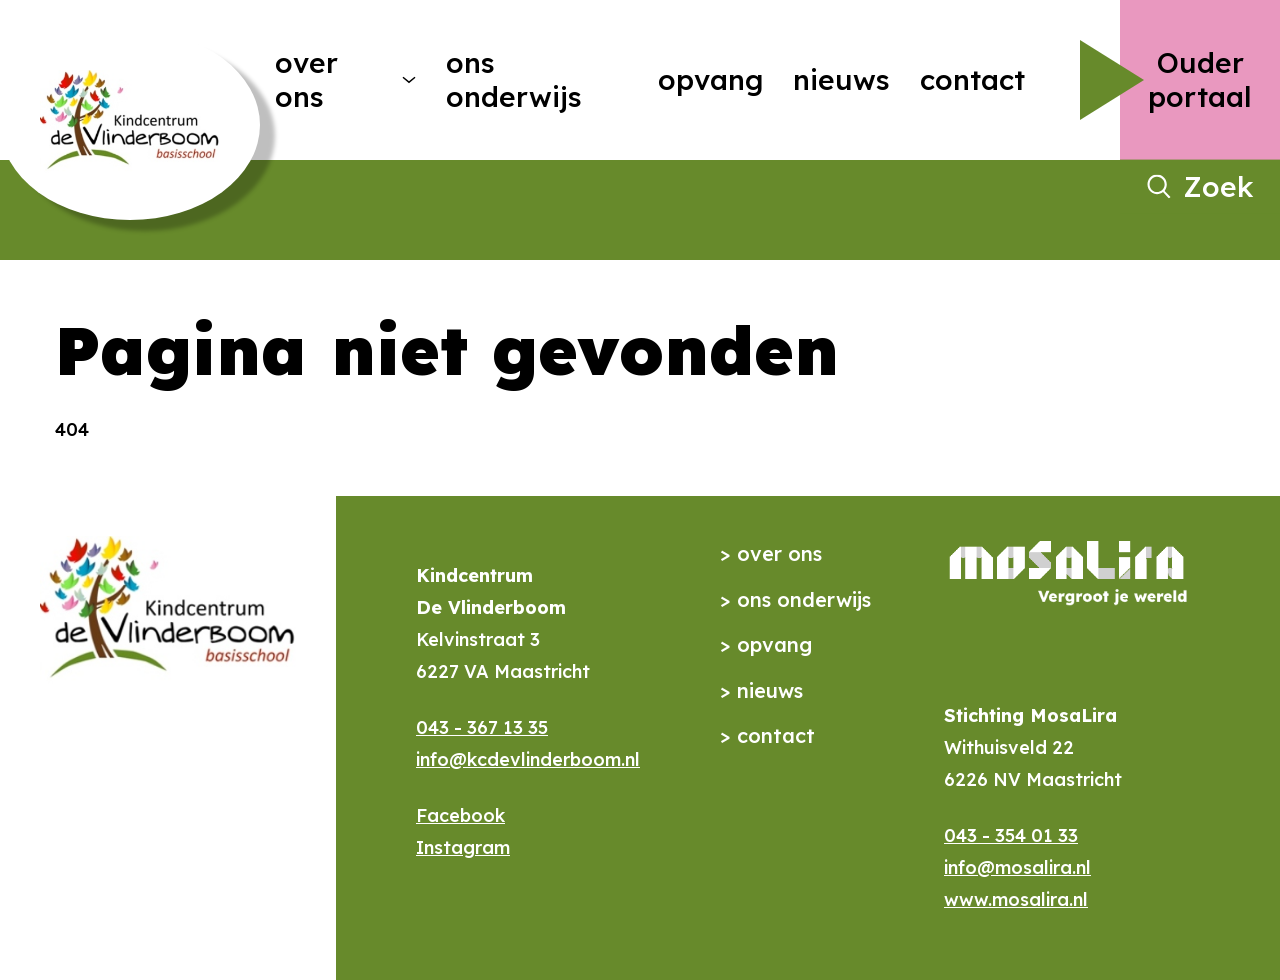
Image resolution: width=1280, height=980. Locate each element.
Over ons (306, 79)
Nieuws (841, 79)
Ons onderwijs (514, 79)
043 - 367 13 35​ (482, 727)
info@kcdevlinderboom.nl (528, 759)
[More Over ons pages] (409, 80)
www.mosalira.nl (1016, 899)
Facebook (460, 815)
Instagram (463, 847)
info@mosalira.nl (1017, 867)
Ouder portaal (1200, 79)
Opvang (710, 79)
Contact (972, 79)
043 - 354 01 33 (1011, 835)
